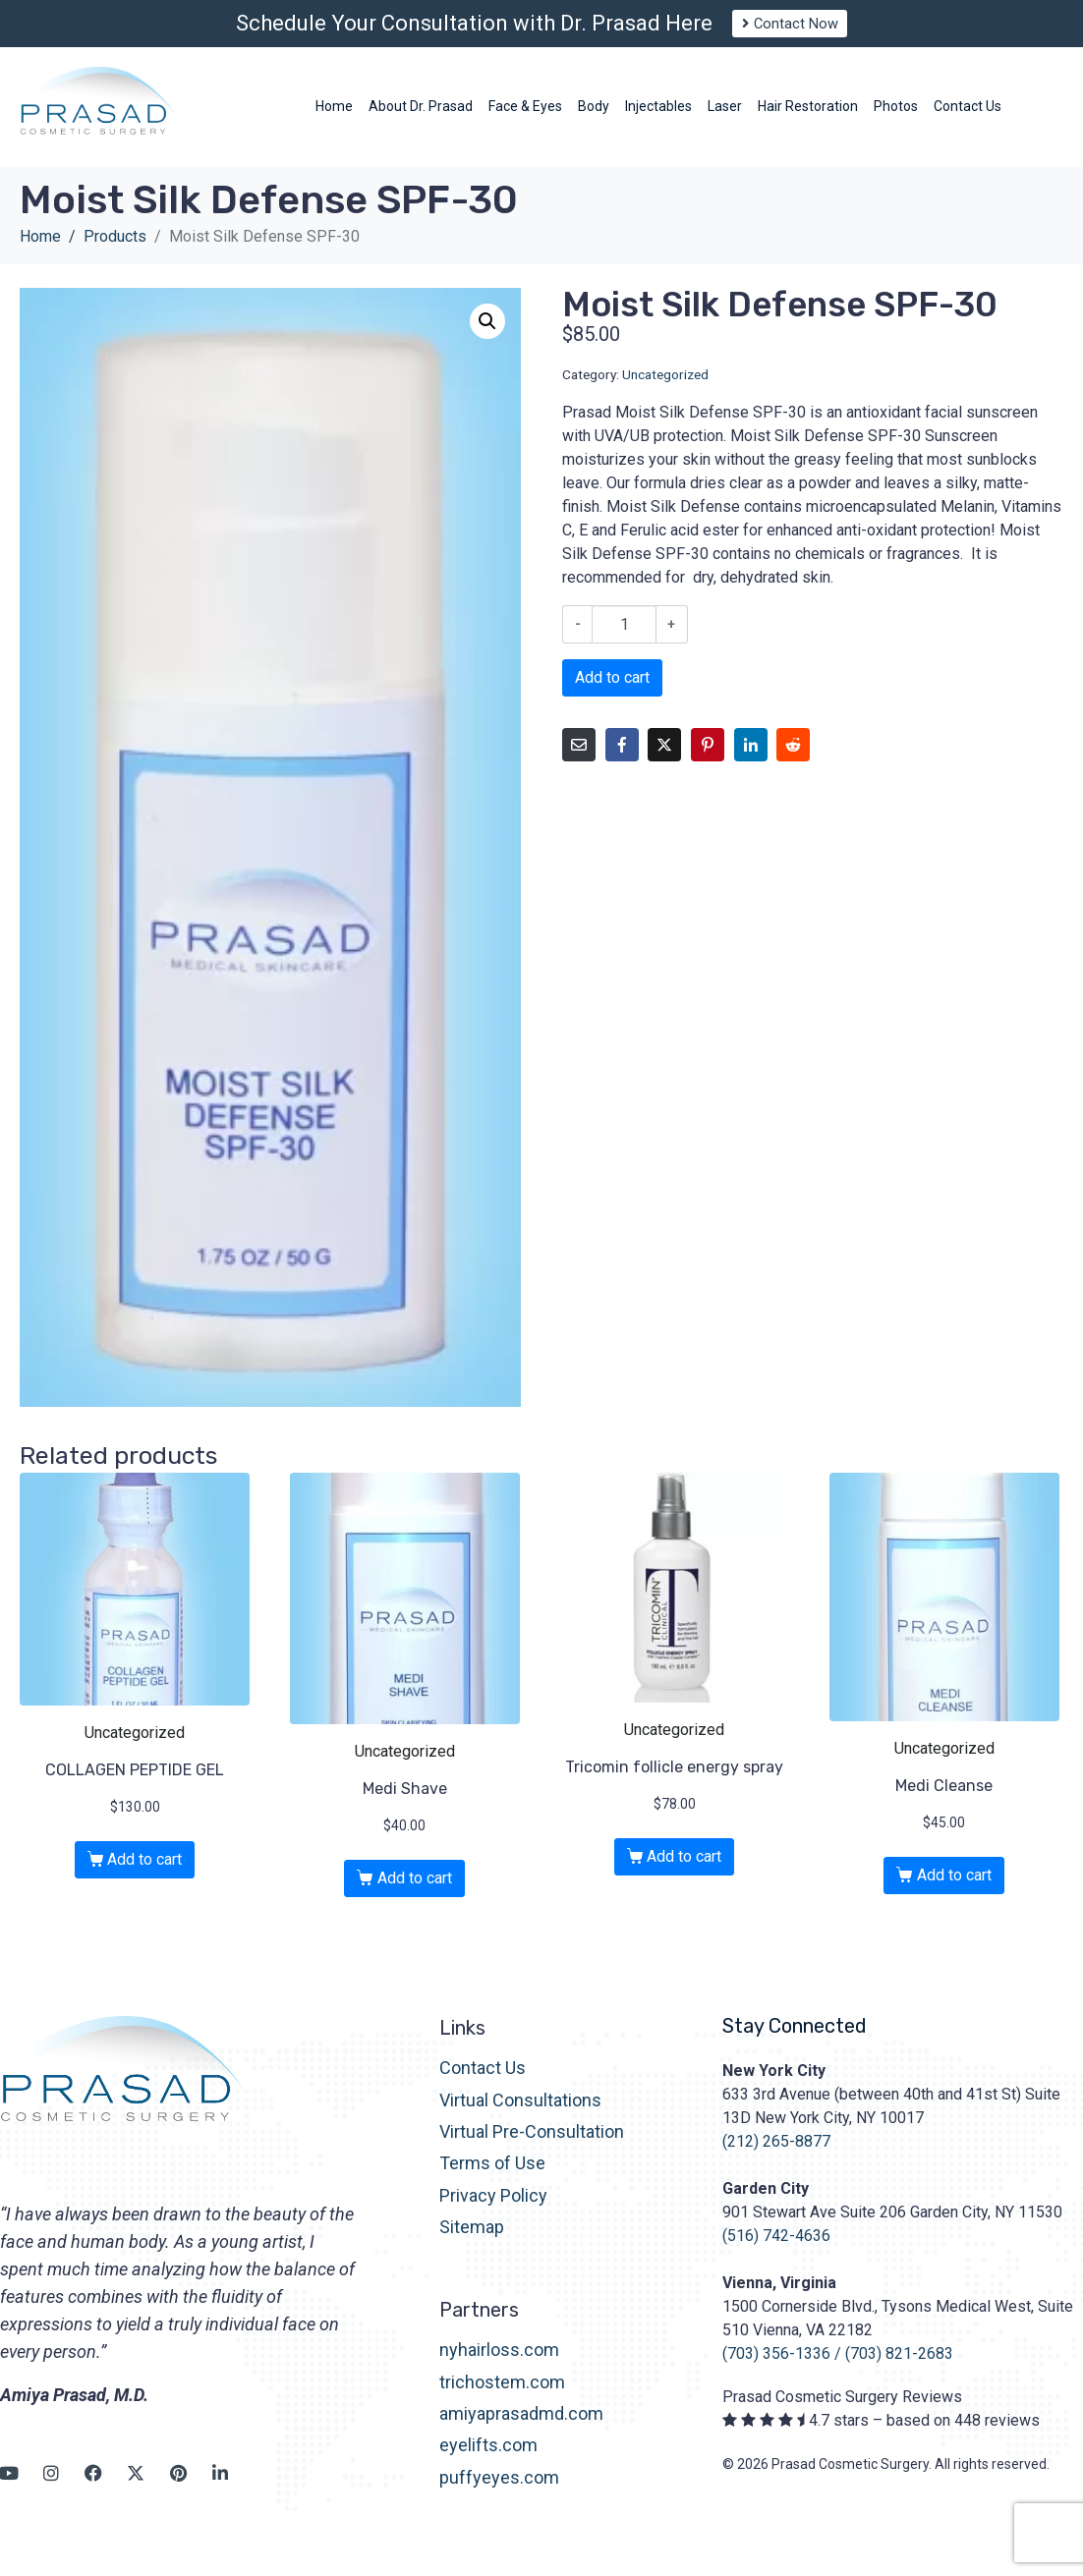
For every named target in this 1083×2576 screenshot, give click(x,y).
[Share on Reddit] (793, 762)
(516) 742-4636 (776, 2253)
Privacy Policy (493, 2213)
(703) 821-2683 (899, 2371)
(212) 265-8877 (776, 2159)
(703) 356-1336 (776, 2371)
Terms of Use (492, 2180)
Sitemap (471, 2244)
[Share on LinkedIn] (751, 762)
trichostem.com (502, 2398)
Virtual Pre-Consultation (531, 2149)
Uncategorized (665, 391)
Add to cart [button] (144, 1877)
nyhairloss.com (499, 2367)
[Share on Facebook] (622, 762)
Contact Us (482, 2085)
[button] (487, 338)
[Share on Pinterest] (707, 762)
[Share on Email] (579, 762)
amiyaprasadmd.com (521, 2431)
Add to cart (612, 695)
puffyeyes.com (499, 2495)
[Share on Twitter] (664, 762)
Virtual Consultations (520, 2116)
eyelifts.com (488, 2462)
